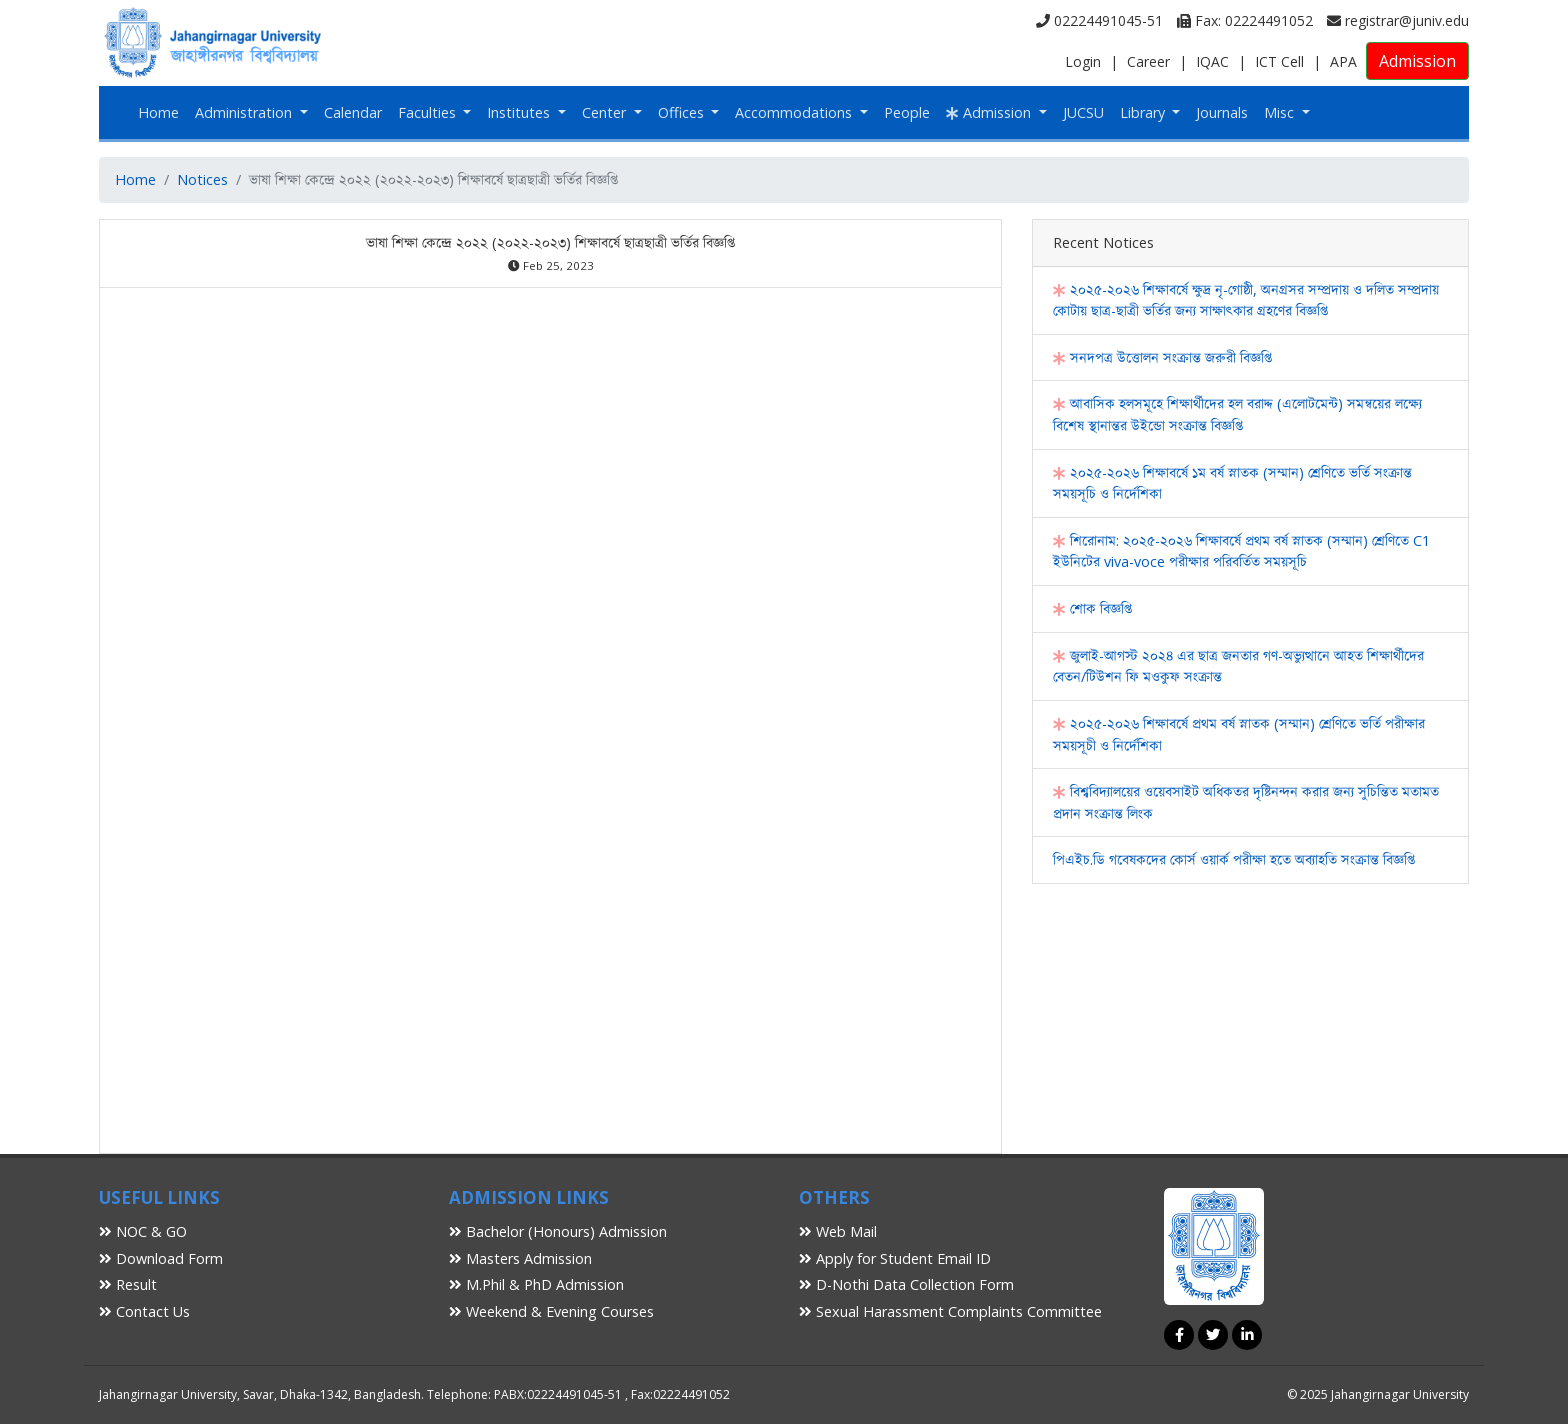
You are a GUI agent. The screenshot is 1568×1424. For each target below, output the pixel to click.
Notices (202, 179)
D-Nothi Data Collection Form (906, 1284)
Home (158, 112)
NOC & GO (143, 1231)
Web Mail (838, 1231)
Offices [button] (683, 112)
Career (1148, 61)
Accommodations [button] (795, 112)
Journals (1222, 112)
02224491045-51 (1099, 20)
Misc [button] (1281, 112)
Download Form (161, 1258)
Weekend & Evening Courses (551, 1311)
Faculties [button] (429, 112)
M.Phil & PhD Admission (536, 1284)
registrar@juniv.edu (1398, 20)
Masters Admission (520, 1258)
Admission (1417, 61)
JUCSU (1083, 112)
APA (1343, 61)
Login (1083, 61)
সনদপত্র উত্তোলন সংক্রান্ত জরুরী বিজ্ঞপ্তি (1162, 357)
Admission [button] (990, 112)
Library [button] (1144, 112)
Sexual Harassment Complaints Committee (950, 1311)
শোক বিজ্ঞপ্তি (1092, 608)
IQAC (1212, 61)
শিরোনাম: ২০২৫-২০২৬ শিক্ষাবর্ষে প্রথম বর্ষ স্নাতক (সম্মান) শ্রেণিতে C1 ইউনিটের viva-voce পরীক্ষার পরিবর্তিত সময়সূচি (1241, 551)
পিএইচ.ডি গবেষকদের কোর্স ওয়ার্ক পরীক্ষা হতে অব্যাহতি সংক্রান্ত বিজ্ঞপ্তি (1234, 859)
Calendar (353, 112)
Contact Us (144, 1311)
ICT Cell (1279, 61)
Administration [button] (245, 112)
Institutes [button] (520, 112)
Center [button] (606, 112)
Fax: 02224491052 (1245, 20)
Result (128, 1284)
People (907, 112)
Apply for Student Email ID (895, 1258)
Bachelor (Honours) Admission (558, 1231)
